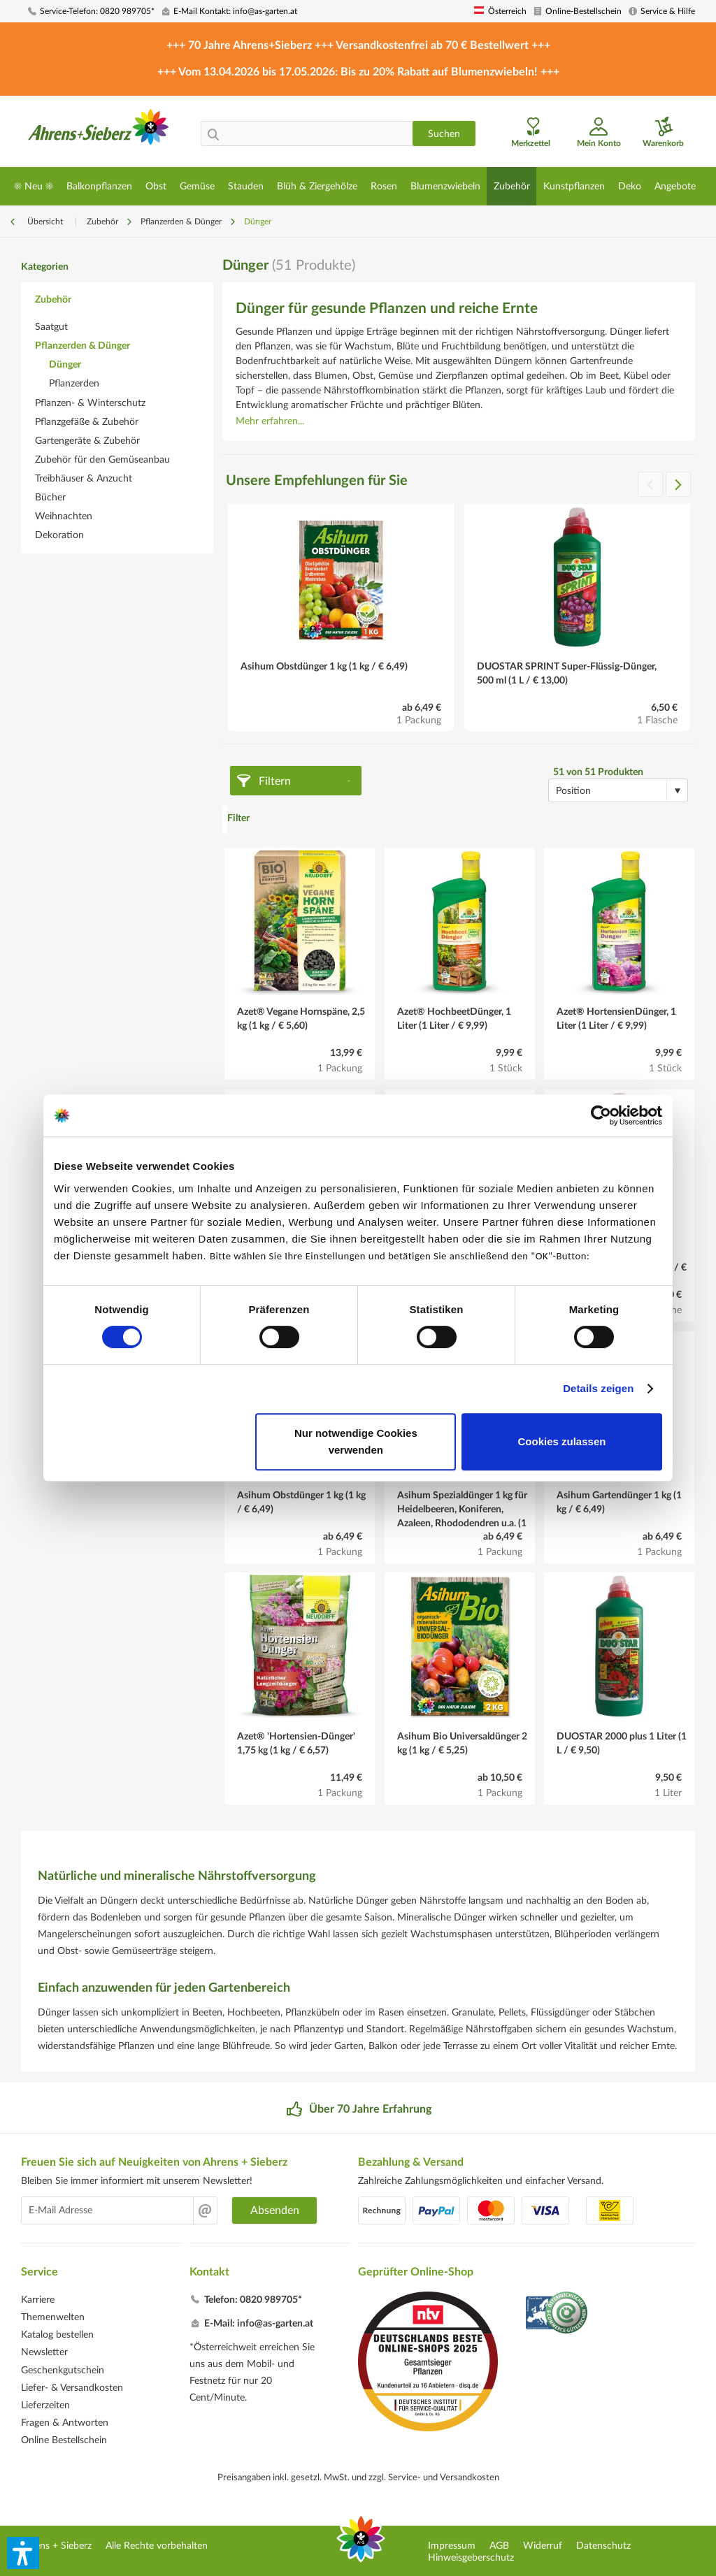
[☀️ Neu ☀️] (33, 186)
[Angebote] (674, 186)
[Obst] (155, 186)
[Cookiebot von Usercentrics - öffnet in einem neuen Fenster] (601, 1115)
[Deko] (629, 186)
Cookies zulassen (562, 1441)
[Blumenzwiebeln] (445, 186)
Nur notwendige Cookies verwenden (355, 1441)
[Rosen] (383, 186)
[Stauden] (245, 186)
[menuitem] (90, 11)
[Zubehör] (511, 186)
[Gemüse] (197, 186)
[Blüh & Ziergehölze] (317, 186)
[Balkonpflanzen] (98, 186)
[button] (23, 2553)
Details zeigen (598, 1388)
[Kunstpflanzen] (573, 186)
